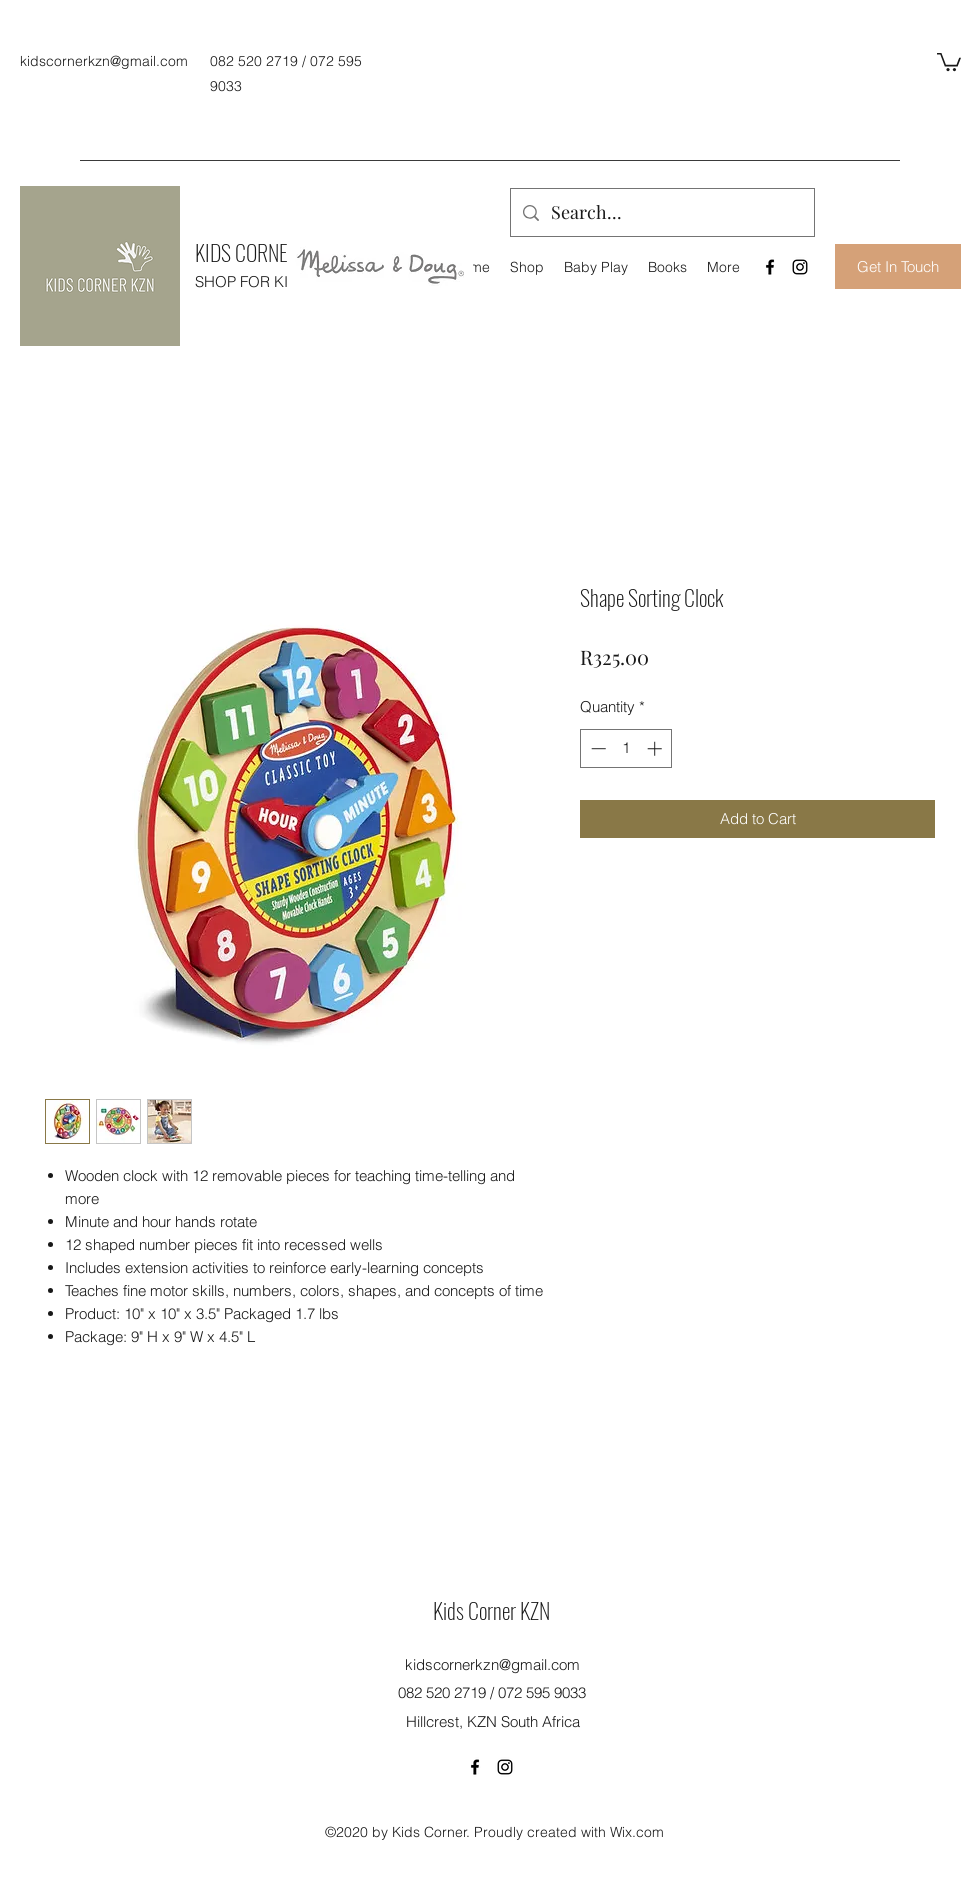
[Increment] (656, 748)
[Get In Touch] (898, 266)
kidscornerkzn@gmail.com (104, 61)
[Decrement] (596, 748)
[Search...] (661, 213)
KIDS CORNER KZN (264, 252)
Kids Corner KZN (491, 1610)
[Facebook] (770, 267)
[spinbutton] (626, 748)
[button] (949, 61)
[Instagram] (800, 267)
